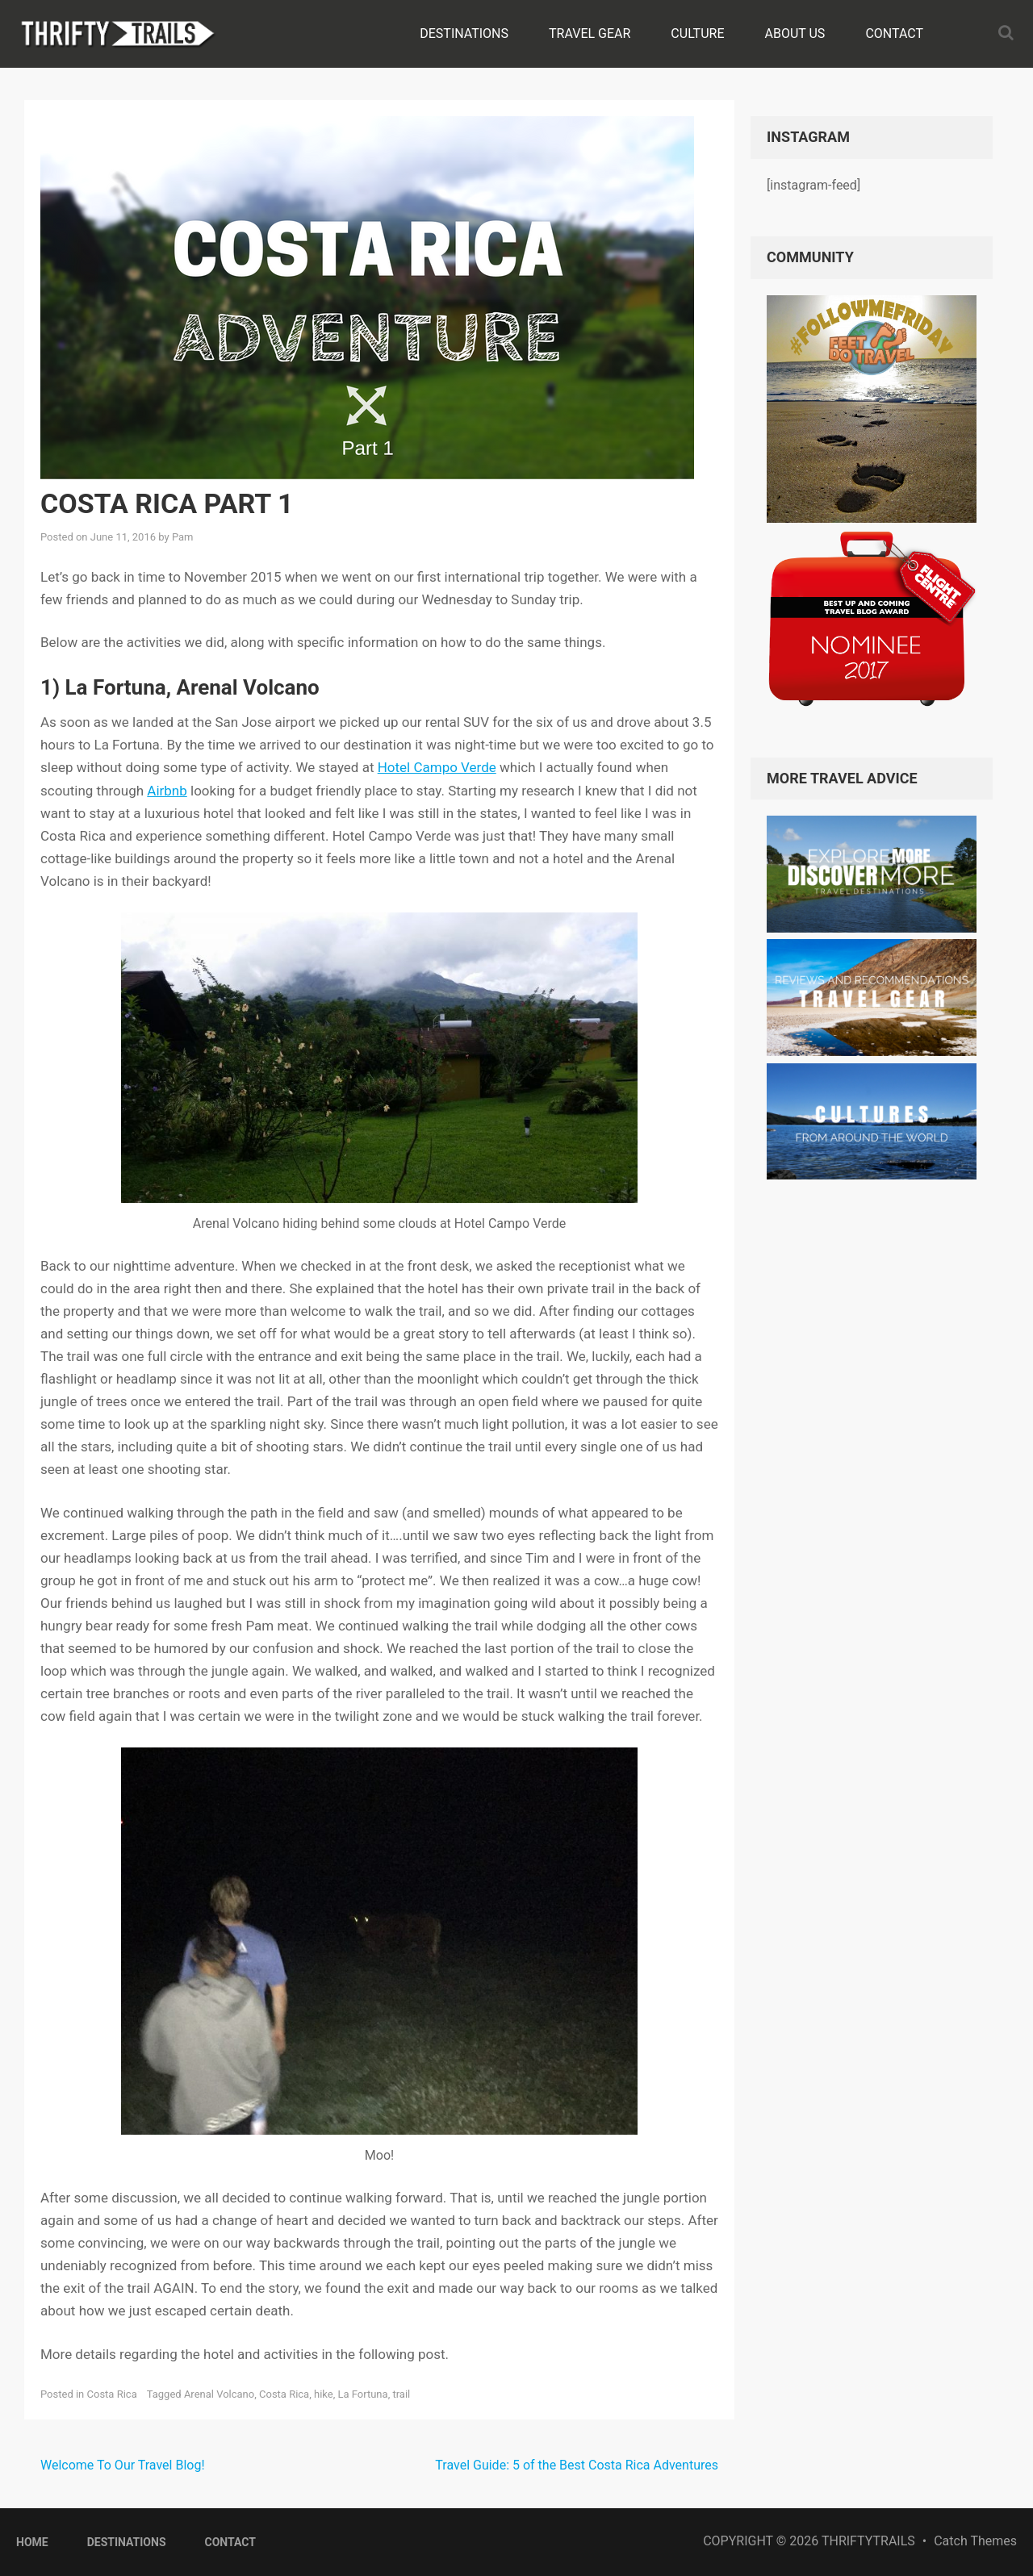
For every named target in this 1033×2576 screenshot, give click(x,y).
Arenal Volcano (219, 2394)
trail (401, 2394)
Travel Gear (589, 33)
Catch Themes (975, 2541)
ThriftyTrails (868, 2541)
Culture (697, 33)
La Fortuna (362, 2394)
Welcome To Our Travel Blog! (122, 2465)
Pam (183, 537)
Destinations (464, 33)
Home (32, 2542)
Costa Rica (112, 2394)
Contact (894, 33)
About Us (795, 33)
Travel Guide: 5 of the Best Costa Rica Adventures (576, 2465)
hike (323, 2394)
